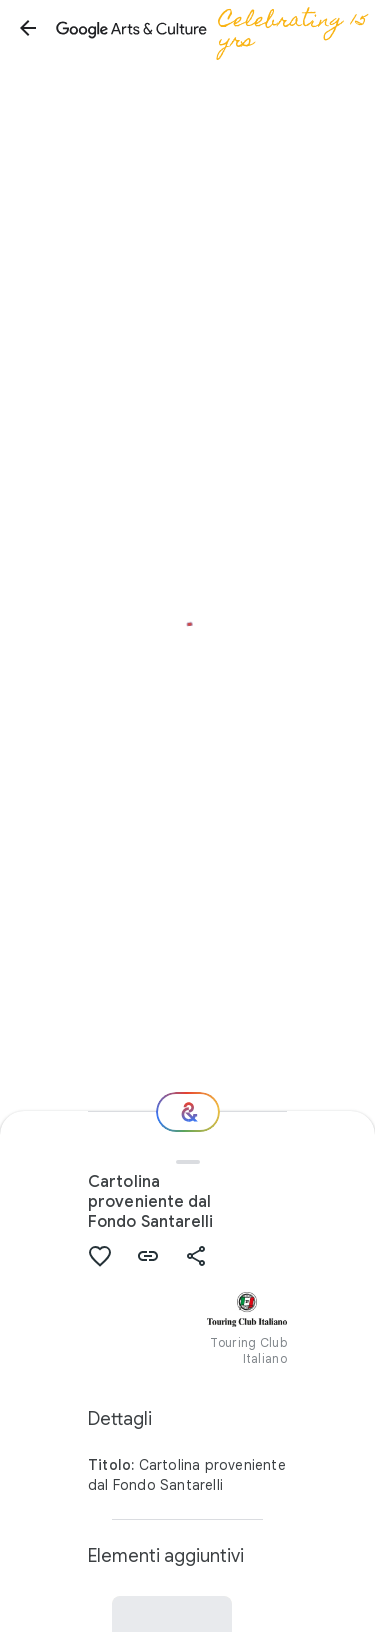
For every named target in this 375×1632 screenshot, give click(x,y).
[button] (28, 28)
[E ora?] (188, 1112)
